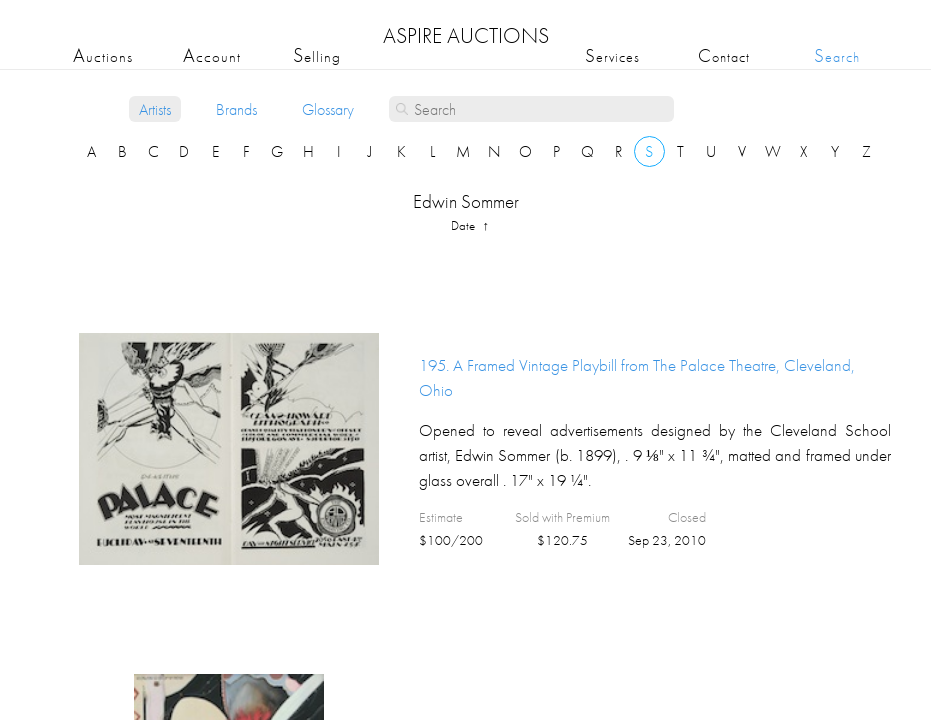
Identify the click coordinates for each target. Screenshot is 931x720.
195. (637, 377)
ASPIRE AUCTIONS (466, 35)
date (464, 225)
